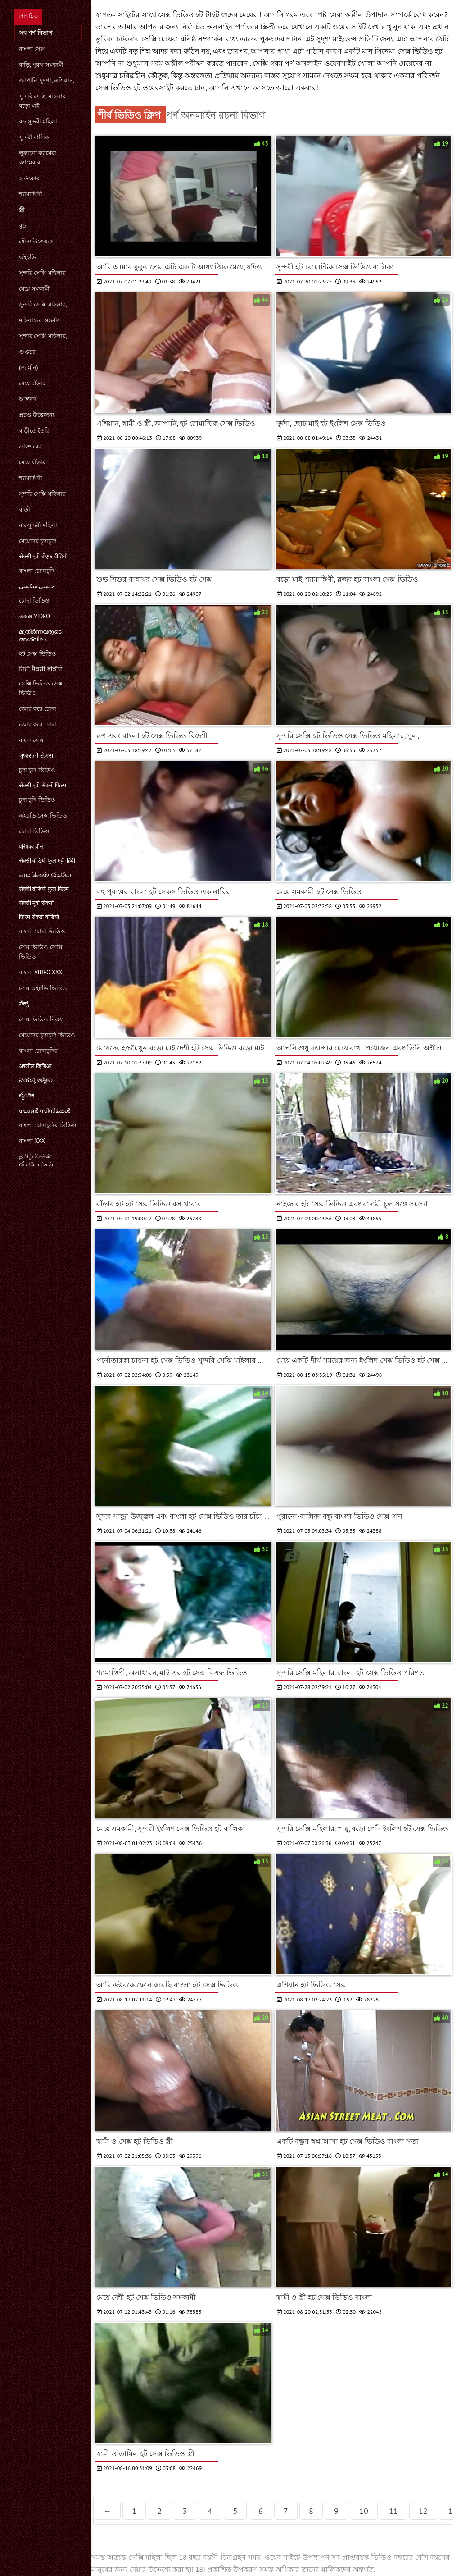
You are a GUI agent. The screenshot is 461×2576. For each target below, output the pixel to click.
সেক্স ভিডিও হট (420, 50)
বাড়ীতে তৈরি (34, 430)
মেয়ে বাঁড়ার (32, 383)
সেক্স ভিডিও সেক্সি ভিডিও (41, 951)
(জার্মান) (28, 367)
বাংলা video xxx (40, 972)
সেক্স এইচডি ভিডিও (43, 988)
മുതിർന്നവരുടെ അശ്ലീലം (40, 635)
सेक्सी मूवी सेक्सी (36, 903)
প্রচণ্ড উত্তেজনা (36, 415)
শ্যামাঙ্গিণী (30, 194)
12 (423, 2511)
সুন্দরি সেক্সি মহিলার (42, 273)
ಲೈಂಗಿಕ (26, 1095)
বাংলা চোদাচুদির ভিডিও (48, 1125)
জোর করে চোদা (37, 709)
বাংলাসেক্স (31, 740)
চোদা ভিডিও (34, 600)
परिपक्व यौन (31, 846)
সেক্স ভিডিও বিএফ (41, 1019)
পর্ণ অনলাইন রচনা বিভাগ (215, 114)
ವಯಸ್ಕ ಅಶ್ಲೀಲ (36, 1080)
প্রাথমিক (28, 16)
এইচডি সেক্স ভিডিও (43, 815)
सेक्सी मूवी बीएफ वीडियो (43, 556)
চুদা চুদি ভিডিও (37, 770)
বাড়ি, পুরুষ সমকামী (41, 65)
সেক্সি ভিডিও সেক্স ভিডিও (41, 688)
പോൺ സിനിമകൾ (44, 1110)
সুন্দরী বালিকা (35, 137)
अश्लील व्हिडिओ (35, 1066)
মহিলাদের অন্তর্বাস (40, 320)
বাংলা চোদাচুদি (36, 571)
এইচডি (27, 257)
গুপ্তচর (27, 352)
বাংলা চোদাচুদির (38, 1051)
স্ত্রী (22, 210)
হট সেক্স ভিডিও (37, 654)
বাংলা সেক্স (32, 49)
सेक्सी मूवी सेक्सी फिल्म (42, 785)
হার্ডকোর (29, 178)
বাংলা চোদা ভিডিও (42, 931)
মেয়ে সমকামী (34, 288)
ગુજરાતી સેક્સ (36, 755)
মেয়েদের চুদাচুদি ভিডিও (47, 1035)
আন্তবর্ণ (27, 399)
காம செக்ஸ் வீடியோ (46, 874)
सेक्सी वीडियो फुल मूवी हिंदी (47, 860)
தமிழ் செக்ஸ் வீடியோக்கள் (36, 1160)
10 (363, 2511)
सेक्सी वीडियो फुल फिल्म (44, 889)
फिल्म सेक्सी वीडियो (39, 917)
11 (393, 2511)
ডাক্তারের (30, 446)
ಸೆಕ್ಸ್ (24, 1003)
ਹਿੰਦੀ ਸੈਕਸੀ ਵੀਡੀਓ (40, 669)
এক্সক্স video (34, 616)
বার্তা (24, 509)
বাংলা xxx (32, 1141)
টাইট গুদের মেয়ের (232, 14)
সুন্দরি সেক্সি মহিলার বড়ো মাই (42, 101)
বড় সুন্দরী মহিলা (38, 121)
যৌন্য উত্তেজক (36, 241)
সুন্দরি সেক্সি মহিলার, (43, 304)
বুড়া (23, 225)
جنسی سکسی (36, 586)
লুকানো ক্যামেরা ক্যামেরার (37, 157)
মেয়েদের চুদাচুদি (37, 541)
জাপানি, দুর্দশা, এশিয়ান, (46, 80)
